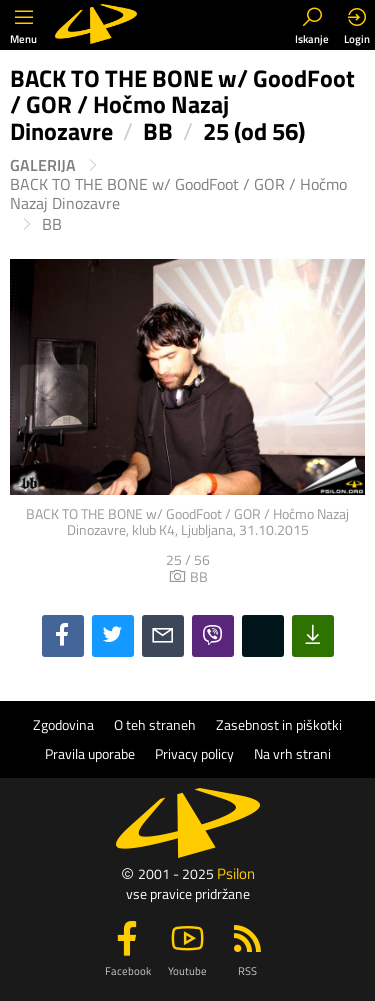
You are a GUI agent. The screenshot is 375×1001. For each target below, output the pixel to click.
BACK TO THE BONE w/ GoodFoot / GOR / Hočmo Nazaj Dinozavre (178, 194)
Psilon (236, 873)
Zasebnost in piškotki (279, 725)
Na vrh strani (292, 754)
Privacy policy (194, 754)
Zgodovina (63, 725)
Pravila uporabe (90, 754)
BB (52, 224)
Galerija (43, 165)
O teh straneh (155, 725)
